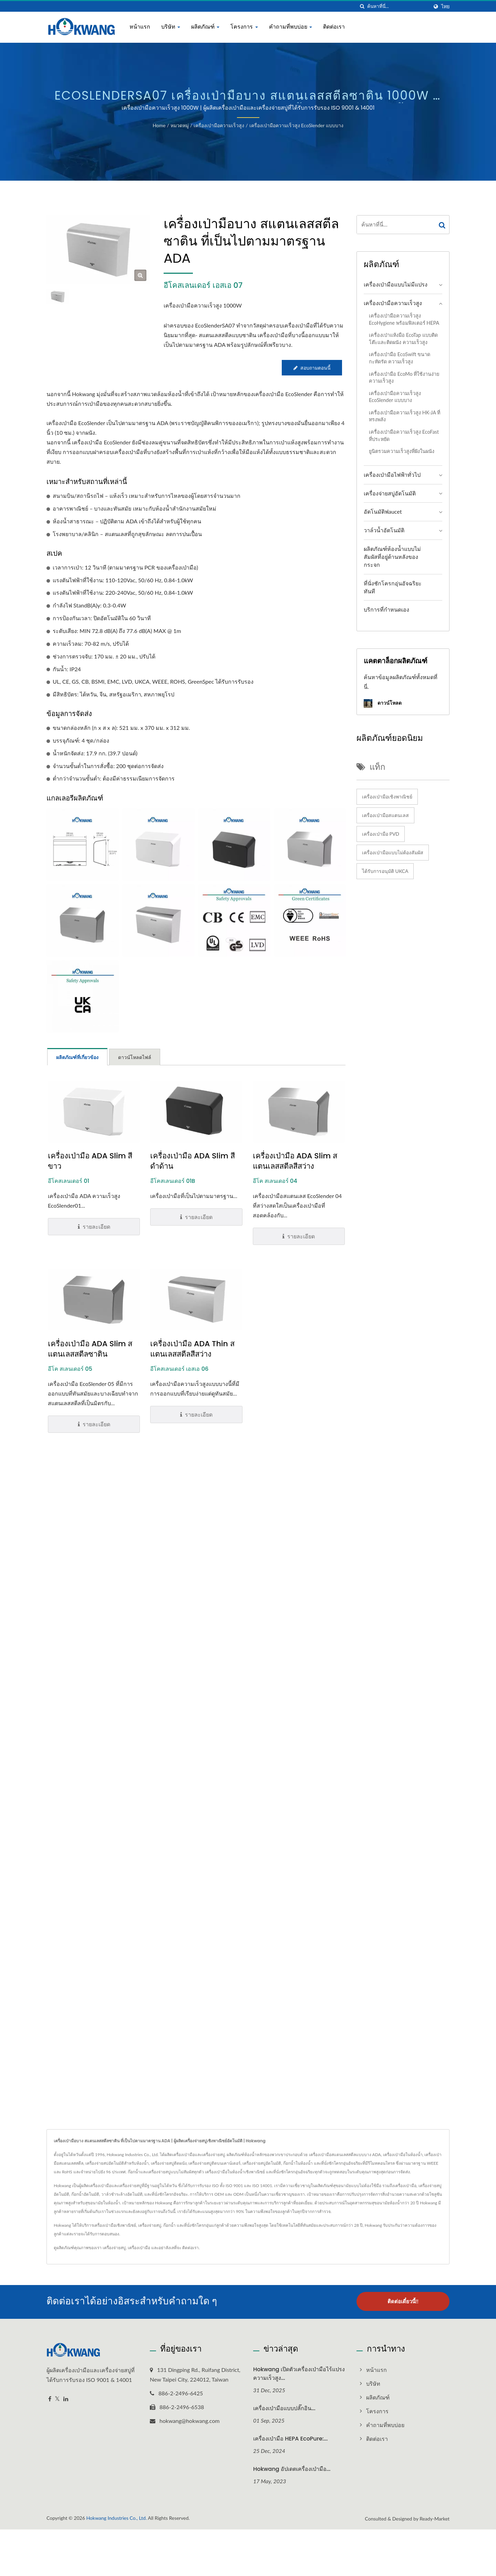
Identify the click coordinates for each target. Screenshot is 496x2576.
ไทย (445, 6)
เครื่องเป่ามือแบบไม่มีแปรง (395, 284)
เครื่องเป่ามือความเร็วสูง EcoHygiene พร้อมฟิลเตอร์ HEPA (404, 319)
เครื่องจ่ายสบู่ (114, 2247)
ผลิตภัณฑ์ (205, 27)
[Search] (397, 6)
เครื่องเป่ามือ (139, 2247)
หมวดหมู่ (179, 125)
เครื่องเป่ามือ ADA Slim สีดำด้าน (192, 1161)
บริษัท (170, 27)
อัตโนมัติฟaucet (383, 511)
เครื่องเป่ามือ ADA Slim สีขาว (90, 1161)
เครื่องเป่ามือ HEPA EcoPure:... (290, 2438)
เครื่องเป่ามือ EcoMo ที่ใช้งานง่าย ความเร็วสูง (404, 377)
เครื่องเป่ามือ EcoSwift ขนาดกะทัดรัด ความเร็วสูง (399, 357)
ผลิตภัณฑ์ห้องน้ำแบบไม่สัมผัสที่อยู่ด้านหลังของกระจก (392, 556)
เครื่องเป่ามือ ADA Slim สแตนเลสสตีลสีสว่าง (295, 1161)
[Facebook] (49, 2398)
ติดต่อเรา (334, 27)
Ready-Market (435, 2517)
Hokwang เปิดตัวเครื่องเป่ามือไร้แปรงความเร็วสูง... (299, 2372)
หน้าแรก (140, 27)
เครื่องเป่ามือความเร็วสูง (219, 125)
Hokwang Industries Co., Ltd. (116, 2517)
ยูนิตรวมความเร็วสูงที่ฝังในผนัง (401, 451)
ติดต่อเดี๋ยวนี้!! (403, 2301)
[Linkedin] (65, 2398)
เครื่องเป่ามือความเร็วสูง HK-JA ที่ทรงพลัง (404, 416)
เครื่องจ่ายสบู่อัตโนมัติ (390, 493)
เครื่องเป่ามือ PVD (380, 834)
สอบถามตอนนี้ (312, 368)
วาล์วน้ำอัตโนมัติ (384, 530)
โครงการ (244, 27)
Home (159, 125)
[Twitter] (57, 2398)
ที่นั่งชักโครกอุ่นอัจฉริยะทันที (393, 587)
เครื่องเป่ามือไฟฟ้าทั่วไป (392, 474)
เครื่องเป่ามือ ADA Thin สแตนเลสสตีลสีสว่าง (192, 1349)
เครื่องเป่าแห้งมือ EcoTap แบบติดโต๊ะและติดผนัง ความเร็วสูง (403, 338)
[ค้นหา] (362, 6)
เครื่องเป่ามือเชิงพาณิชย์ (387, 796)
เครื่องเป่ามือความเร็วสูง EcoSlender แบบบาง (296, 125)
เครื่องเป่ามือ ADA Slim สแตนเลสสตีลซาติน (90, 1349)
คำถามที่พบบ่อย (290, 27)
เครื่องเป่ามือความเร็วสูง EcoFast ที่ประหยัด (404, 435)
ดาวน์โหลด (383, 703)
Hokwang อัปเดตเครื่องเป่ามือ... (291, 2468)
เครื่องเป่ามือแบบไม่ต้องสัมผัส (392, 852)
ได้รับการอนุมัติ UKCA (385, 871)
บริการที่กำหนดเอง (386, 609)
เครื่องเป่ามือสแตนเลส (385, 815)
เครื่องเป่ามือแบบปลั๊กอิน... (284, 2407)
